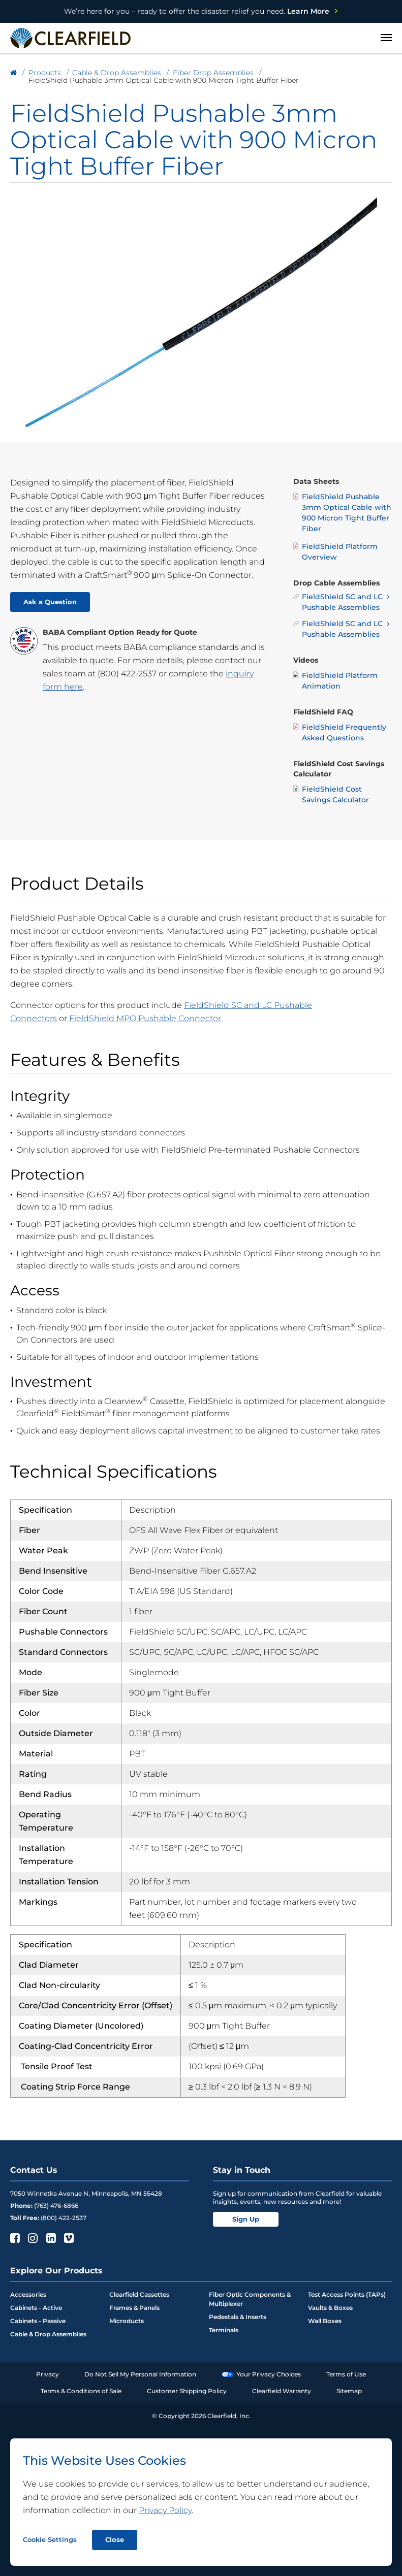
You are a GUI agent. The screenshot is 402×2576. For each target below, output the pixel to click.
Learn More (196, 11)
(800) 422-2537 (127, 673)
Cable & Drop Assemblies (48, 2334)
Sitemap (349, 2391)
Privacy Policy (165, 2510)
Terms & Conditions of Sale (81, 2391)
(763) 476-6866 (56, 2205)
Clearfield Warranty (281, 2391)
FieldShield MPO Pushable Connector (145, 1018)
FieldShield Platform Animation (335, 680)
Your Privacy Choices (261, 2374)
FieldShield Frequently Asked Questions (339, 732)
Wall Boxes (325, 2321)
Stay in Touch (241, 2170)
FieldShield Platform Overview (335, 551)
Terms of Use (346, 2374)
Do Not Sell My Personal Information (140, 2374)
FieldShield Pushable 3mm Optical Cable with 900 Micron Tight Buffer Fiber (342, 512)
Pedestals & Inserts (237, 2317)
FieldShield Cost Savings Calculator (331, 794)
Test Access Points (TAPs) (347, 2294)
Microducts (126, 2321)
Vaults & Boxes (330, 2307)
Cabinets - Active (36, 2307)
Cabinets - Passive (38, 2321)
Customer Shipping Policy (187, 2391)
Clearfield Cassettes (139, 2294)
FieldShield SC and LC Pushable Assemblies (338, 602)
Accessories (28, 2294)
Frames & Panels (134, 2307)
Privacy (47, 2374)
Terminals (223, 2330)
